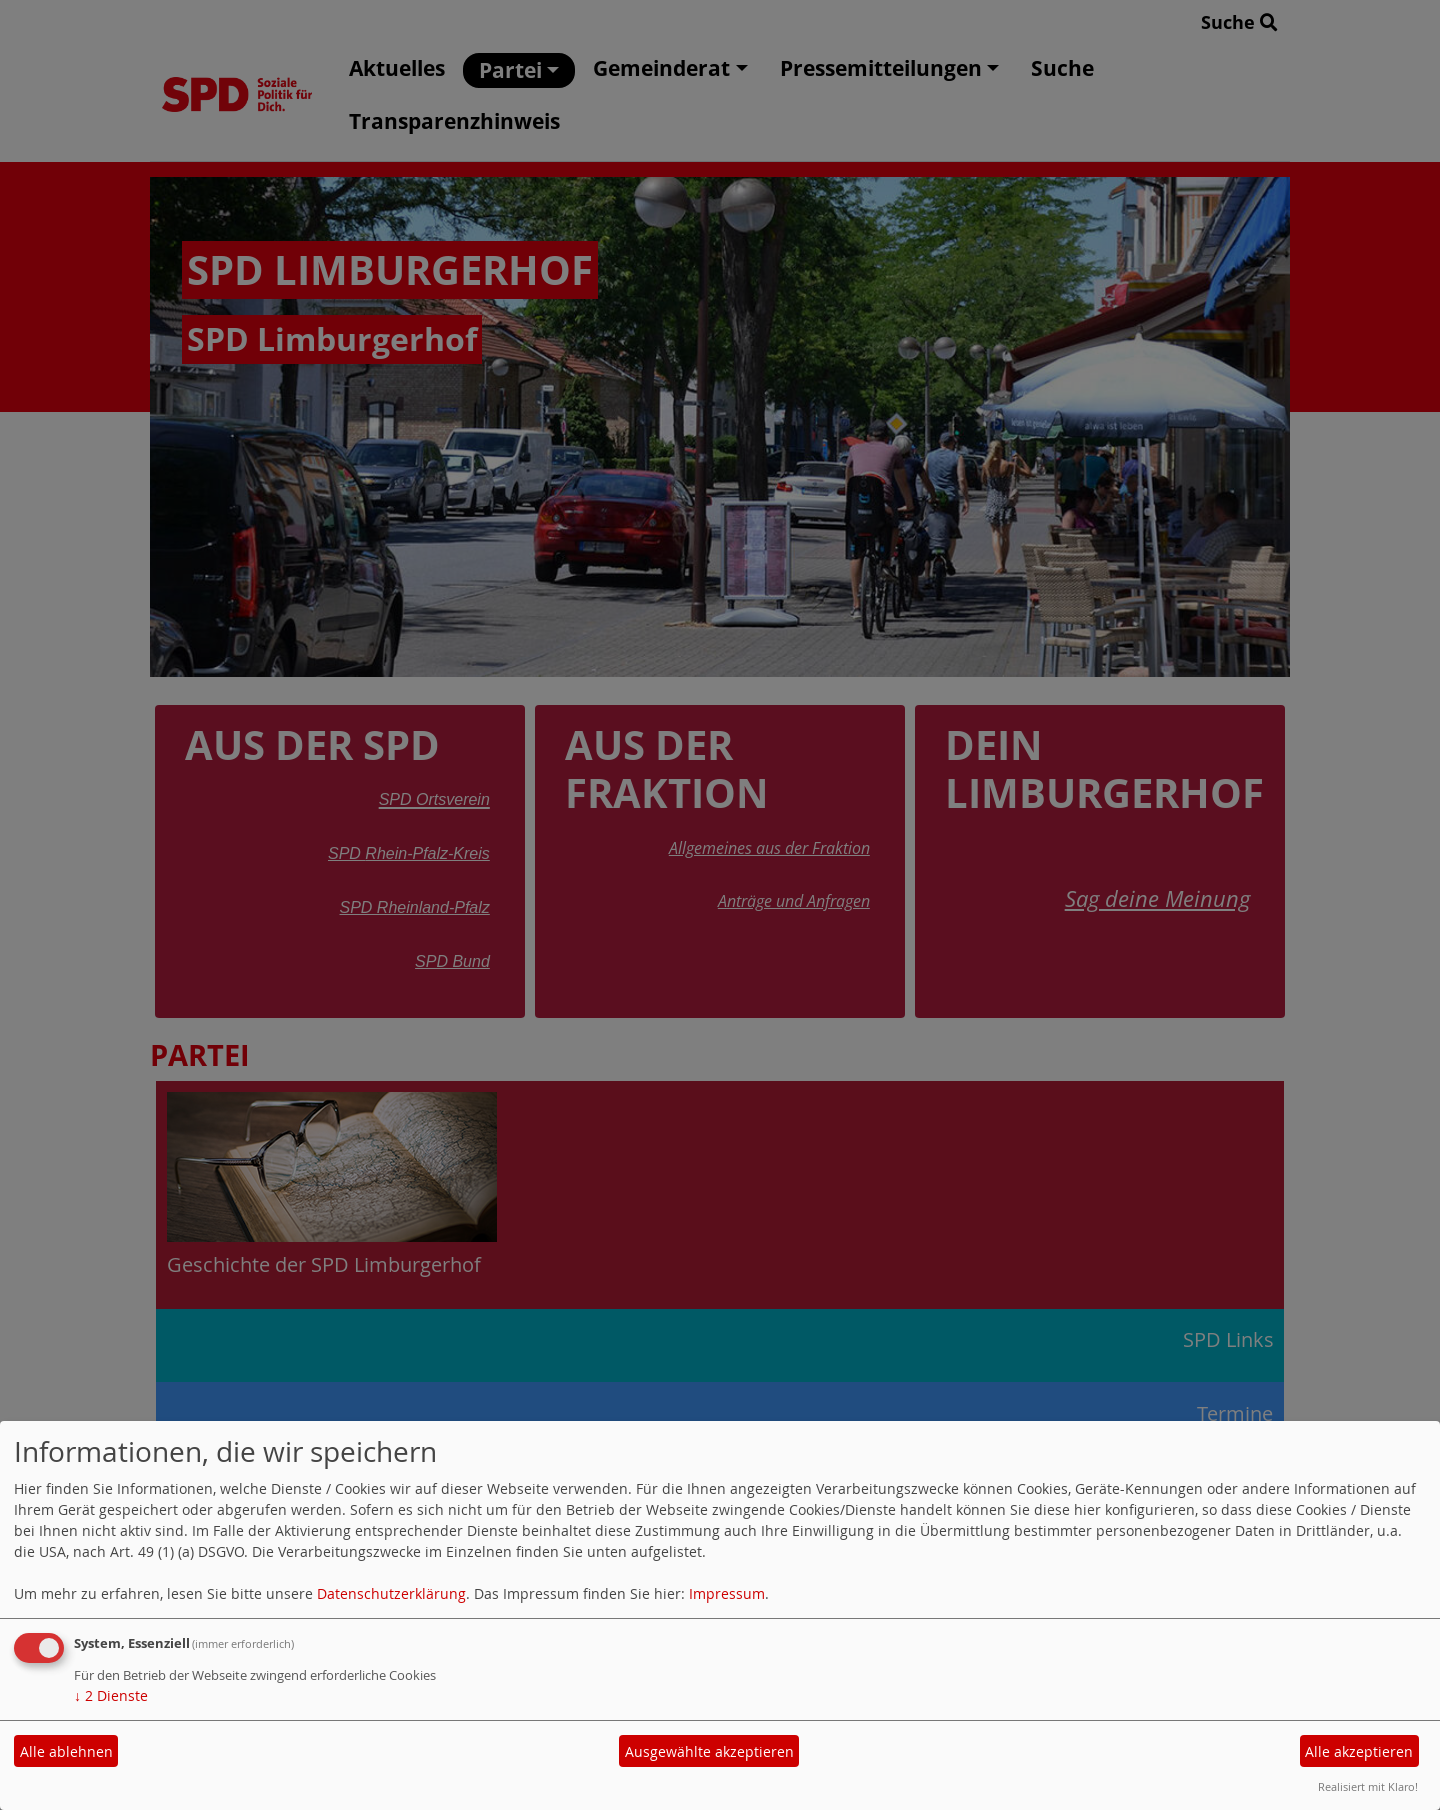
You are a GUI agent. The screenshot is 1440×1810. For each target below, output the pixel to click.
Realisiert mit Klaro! (1368, 1786)
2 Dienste (111, 1695)
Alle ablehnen (66, 1751)
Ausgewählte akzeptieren (709, 1751)
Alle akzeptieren (1359, 1751)
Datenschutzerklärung (391, 1593)
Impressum (727, 1593)
